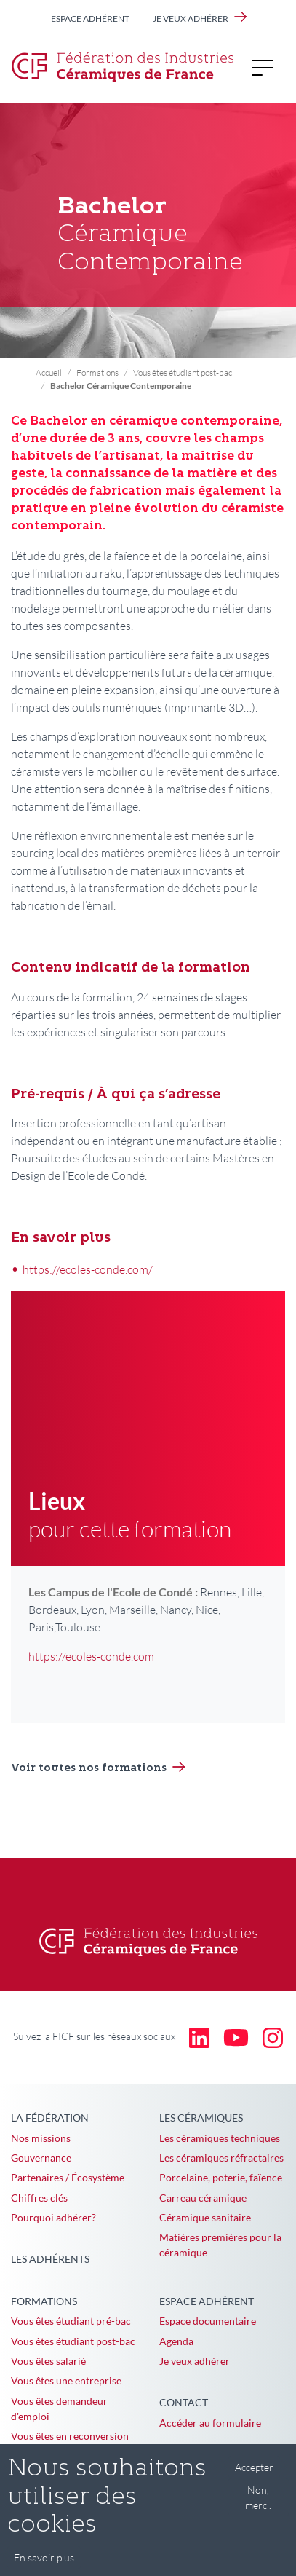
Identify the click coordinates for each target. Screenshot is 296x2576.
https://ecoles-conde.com (91, 1656)
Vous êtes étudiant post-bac (182, 372)
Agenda (176, 2341)
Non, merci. (258, 2507)
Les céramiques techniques (219, 2138)
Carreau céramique (203, 2197)
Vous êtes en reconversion (70, 2436)
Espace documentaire (207, 2321)
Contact (183, 2402)
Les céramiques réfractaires (221, 2157)
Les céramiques (201, 2117)
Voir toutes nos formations (89, 1768)
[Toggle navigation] (267, 67)
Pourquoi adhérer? (53, 2217)
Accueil (49, 372)
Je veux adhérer (190, 18)
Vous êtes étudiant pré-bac (71, 2321)
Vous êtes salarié (48, 2361)
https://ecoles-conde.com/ (88, 1269)
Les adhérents (50, 2259)
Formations (97, 372)
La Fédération (50, 2117)
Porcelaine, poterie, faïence (220, 2177)
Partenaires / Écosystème (67, 2177)
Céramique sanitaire (205, 2217)
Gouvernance (41, 2157)
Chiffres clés (39, 2197)
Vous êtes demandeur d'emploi (59, 2408)
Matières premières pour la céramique (220, 2244)
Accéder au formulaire (210, 2423)
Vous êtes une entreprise (66, 2380)
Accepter (254, 2477)
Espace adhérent (90, 18)
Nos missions (41, 2138)
